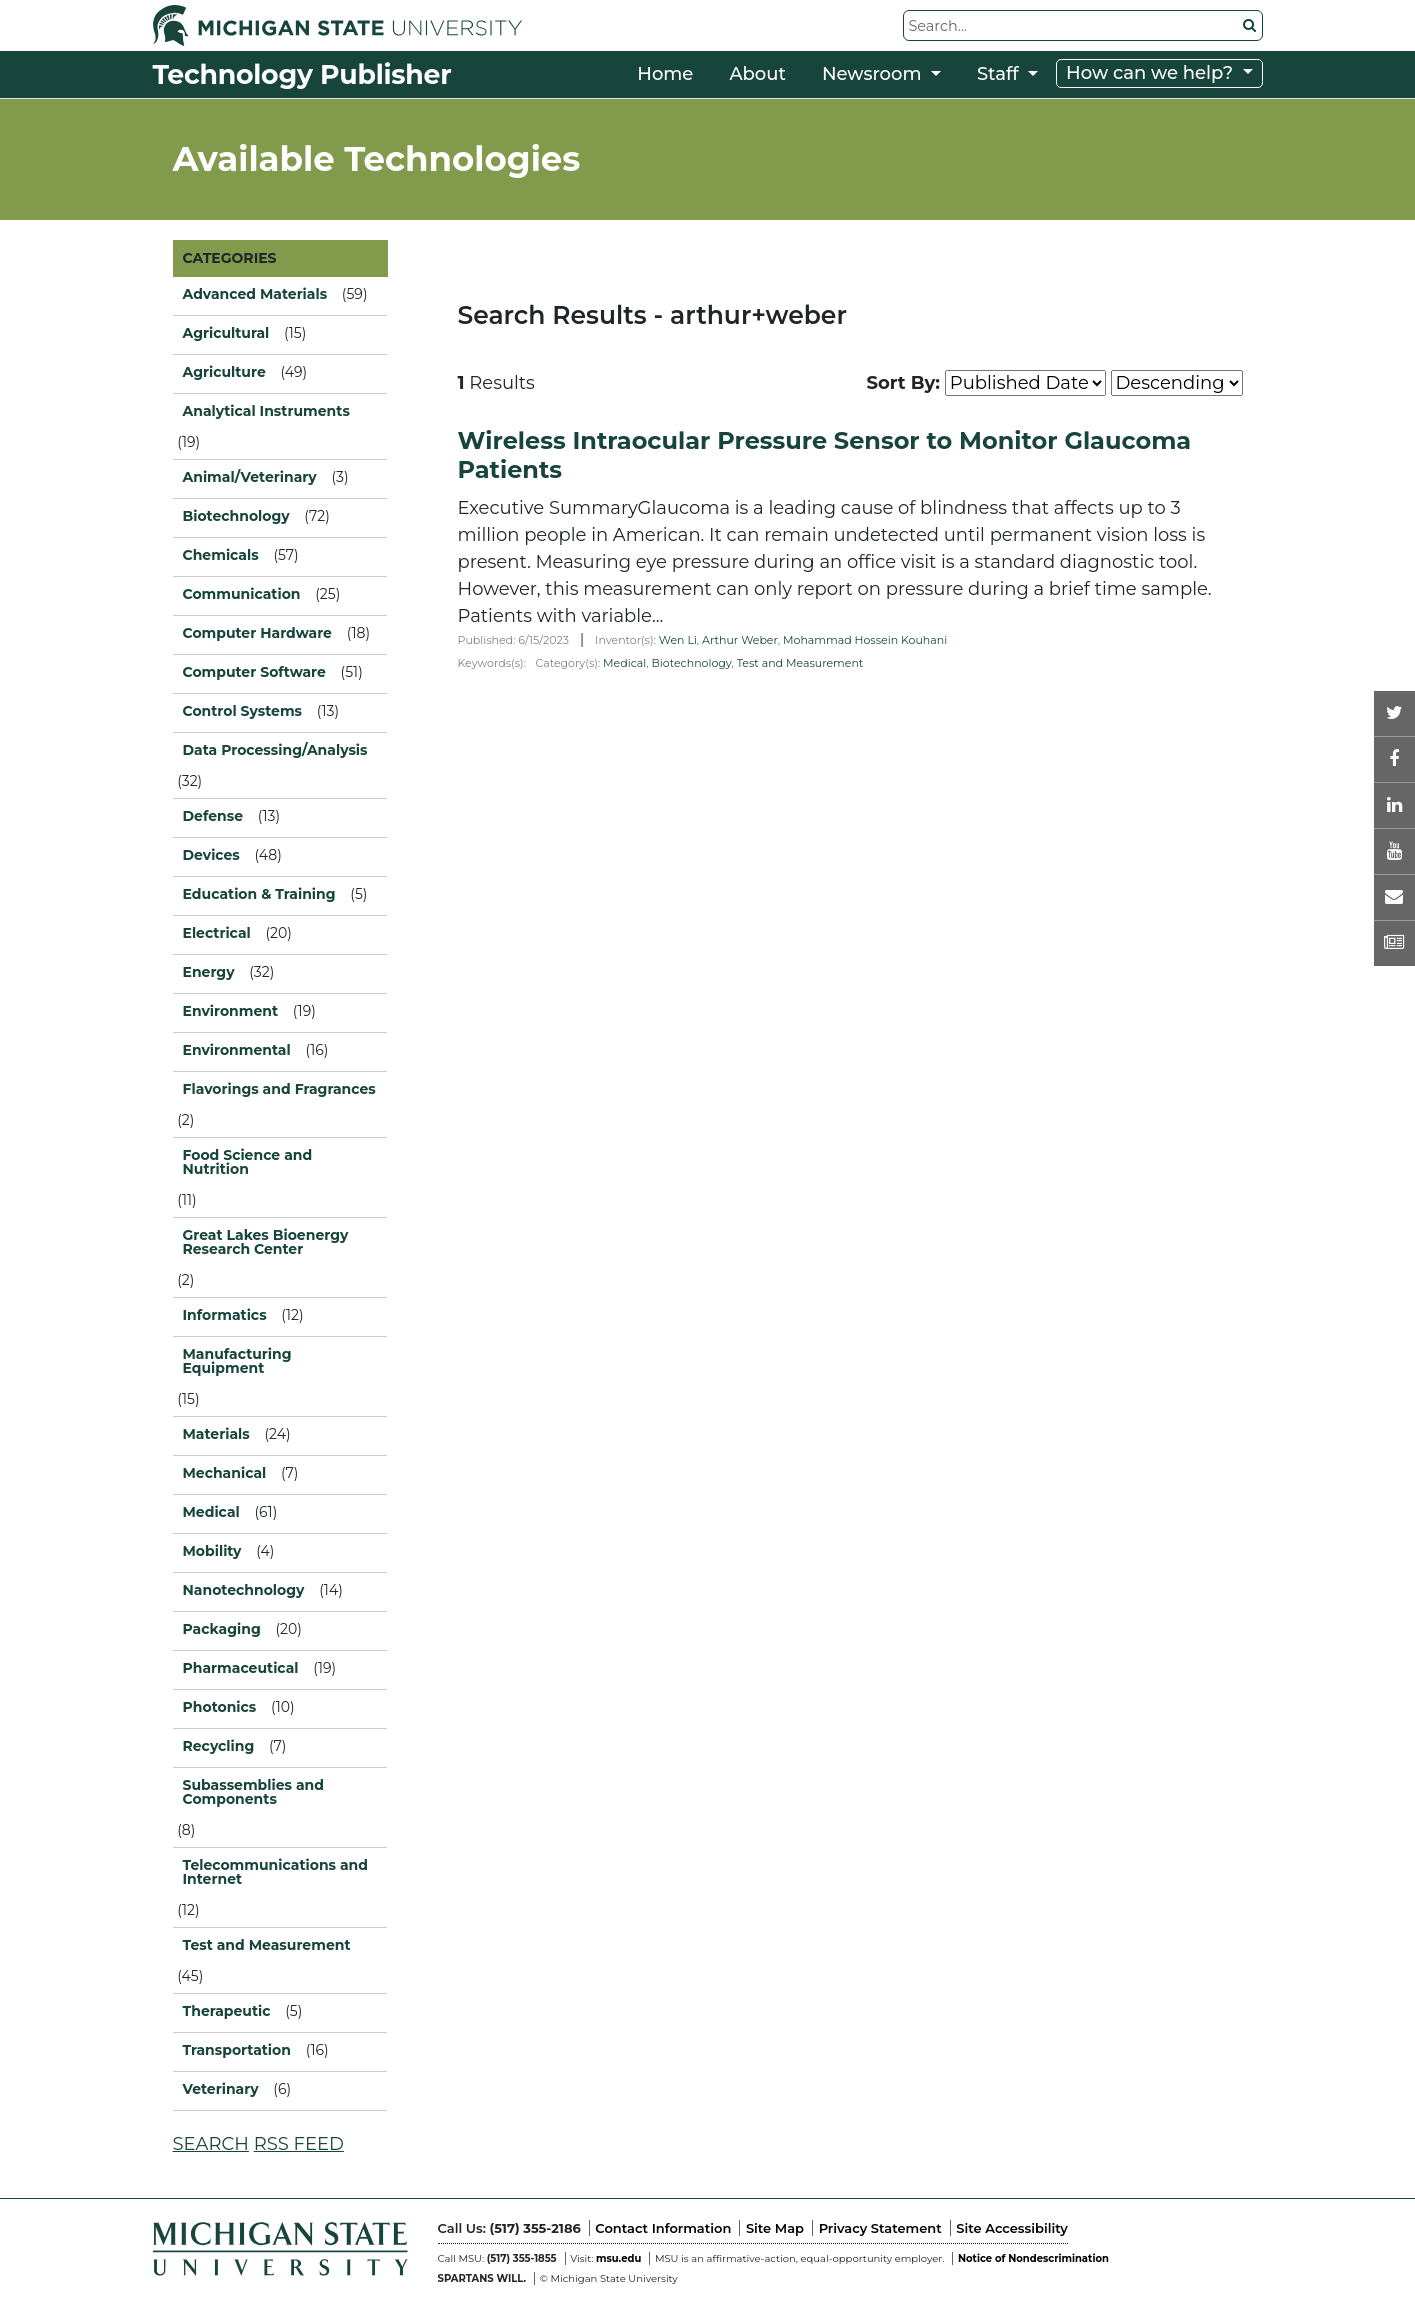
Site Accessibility (1011, 2228)
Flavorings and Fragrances (279, 1089)
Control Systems (243, 711)
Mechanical (225, 1473)
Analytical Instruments (266, 411)
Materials (216, 1434)
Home (665, 74)
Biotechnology (692, 663)
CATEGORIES (230, 258)
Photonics (220, 1707)
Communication (242, 594)
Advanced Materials (255, 294)
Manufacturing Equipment (237, 1361)
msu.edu (618, 2258)
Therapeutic (227, 2011)
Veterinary (221, 2089)
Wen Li (678, 640)
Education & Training (259, 894)
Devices (211, 855)
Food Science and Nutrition (248, 1162)
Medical (624, 663)
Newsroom (874, 74)
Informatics (225, 1315)
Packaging (222, 1629)
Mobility (212, 1551)
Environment (231, 1011)
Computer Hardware (257, 633)
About (757, 74)
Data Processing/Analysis (275, 750)
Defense (213, 816)
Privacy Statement (880, 2228)
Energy (209, 972)
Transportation (237, 2050)
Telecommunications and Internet (276, 1872)
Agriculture (224, 372)
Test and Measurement (800, 663)
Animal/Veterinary (250, 477)
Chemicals (221, 555)
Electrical (217, 933)
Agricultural (226, 333)
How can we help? (1152, 73)
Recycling (219, 1746)
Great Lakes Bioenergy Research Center (266, 1242)
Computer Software (254, 672)
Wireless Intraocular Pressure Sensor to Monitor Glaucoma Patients (825, 455)
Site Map (775, 2228)
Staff (1000, 74)
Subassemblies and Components (253, 1792)
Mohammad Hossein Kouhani (865, 640)
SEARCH (211, 2144)
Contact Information (663, 2228)
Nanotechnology (244, 1590)
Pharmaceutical (241, 1668)
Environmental (237, 1050)
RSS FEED (299, 2144)
